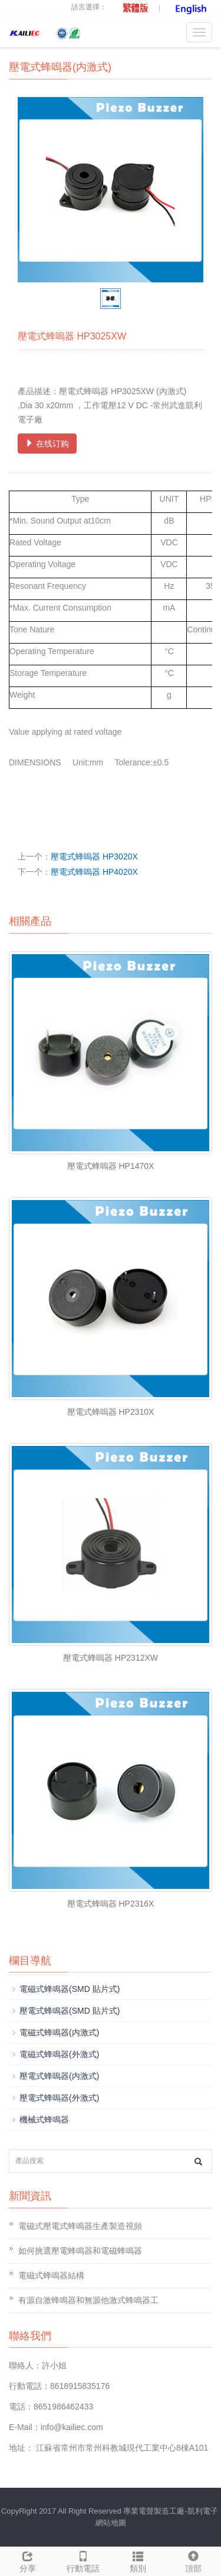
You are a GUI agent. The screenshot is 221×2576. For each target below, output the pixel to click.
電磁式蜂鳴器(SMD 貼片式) (69, 1989)
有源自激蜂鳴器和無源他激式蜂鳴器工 (88, 2300)
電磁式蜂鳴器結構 (51, 2275)
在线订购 (47, 443)
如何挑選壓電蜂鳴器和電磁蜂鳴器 (80, 2250)
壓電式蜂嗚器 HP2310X (110, 1412)
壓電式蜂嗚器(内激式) (59, 2076)
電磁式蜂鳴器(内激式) (59, 2032)
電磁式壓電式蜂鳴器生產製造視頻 (80, 2226)
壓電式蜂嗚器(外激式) (59, 2097)
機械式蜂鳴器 (44, 2119)
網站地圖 (110, 2522)
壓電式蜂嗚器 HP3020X (94, 856)
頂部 (193, 2560)
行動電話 (83, 2560)
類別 (138, 2560)
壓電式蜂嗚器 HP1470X (110, 1166)
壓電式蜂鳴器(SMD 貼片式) (69, 2010)
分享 (27, 2560)
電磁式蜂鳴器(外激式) (59, 2054)
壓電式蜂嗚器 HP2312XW (110, 1657)
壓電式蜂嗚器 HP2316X (110, 1903)
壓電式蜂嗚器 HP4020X (94, 872)
